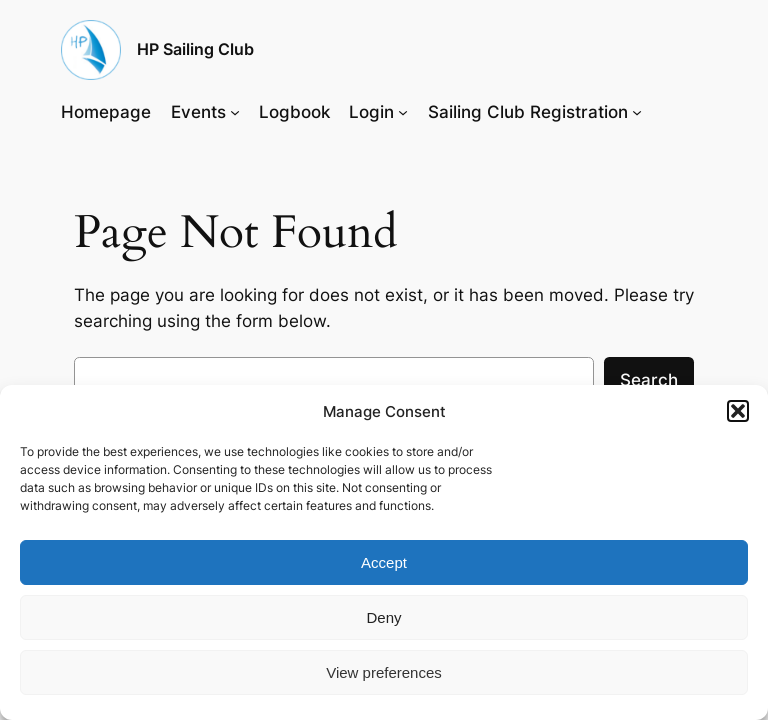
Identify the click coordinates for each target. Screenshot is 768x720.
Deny (383, 617)
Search (649, 380)
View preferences (384, 672)
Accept (384, 562)
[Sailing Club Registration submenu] (637, 112)
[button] (738, 411)
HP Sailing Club (195, 49)
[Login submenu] (403, 112)
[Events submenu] (235, 112)
